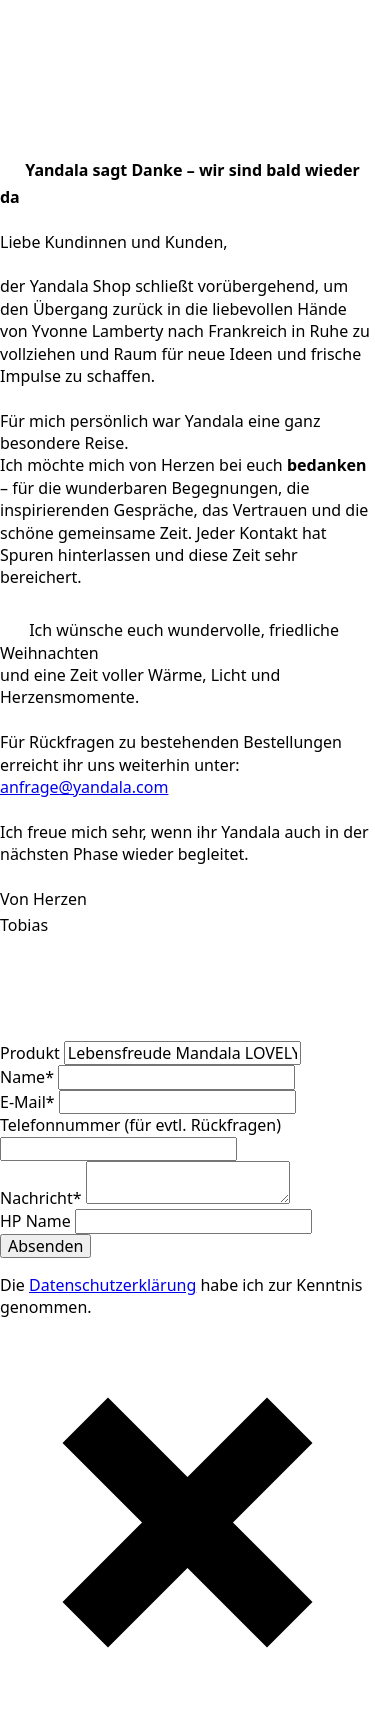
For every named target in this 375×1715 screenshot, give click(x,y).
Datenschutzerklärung (112, 1285)
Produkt (32, 1053)
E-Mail (29, 1102)
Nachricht (43, 1198)
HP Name (37, 1221)
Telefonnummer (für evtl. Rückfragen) (140, 1125)
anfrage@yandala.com (84, 787)
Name (29, 1077)
